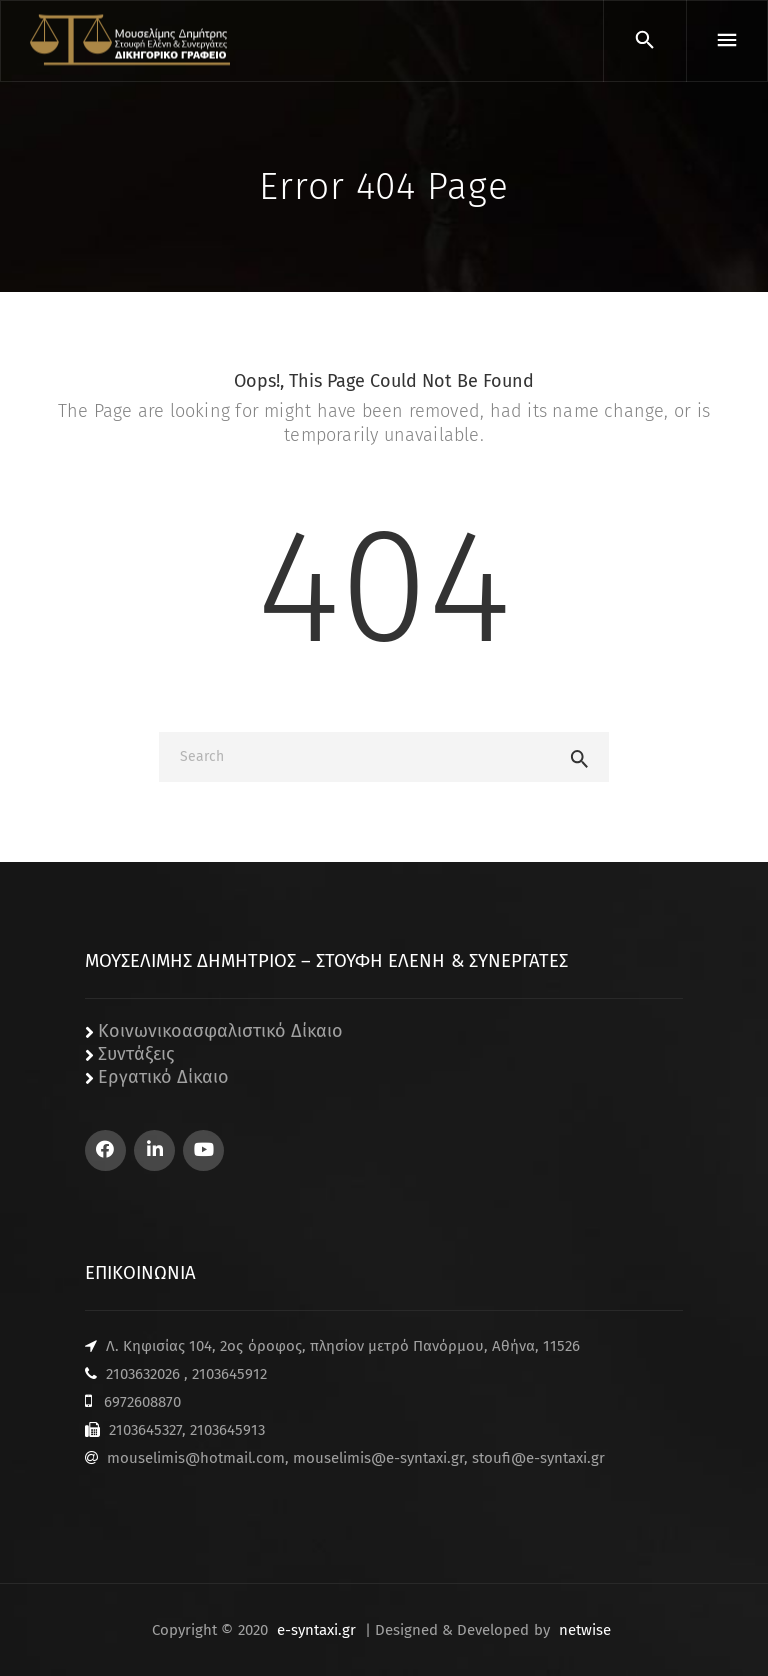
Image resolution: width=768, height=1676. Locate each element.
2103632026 (143, 1374)
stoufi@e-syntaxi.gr (538, 1458)
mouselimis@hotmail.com (196, 1458)
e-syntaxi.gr (316, 1630)
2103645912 (229, 1374)
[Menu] (727, 41)
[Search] (384, 757)
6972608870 (142, 1402)
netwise (585, 1630)
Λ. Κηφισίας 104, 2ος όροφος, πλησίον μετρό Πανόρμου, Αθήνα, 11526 (343, 1346)
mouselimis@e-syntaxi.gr (378, 1458)
